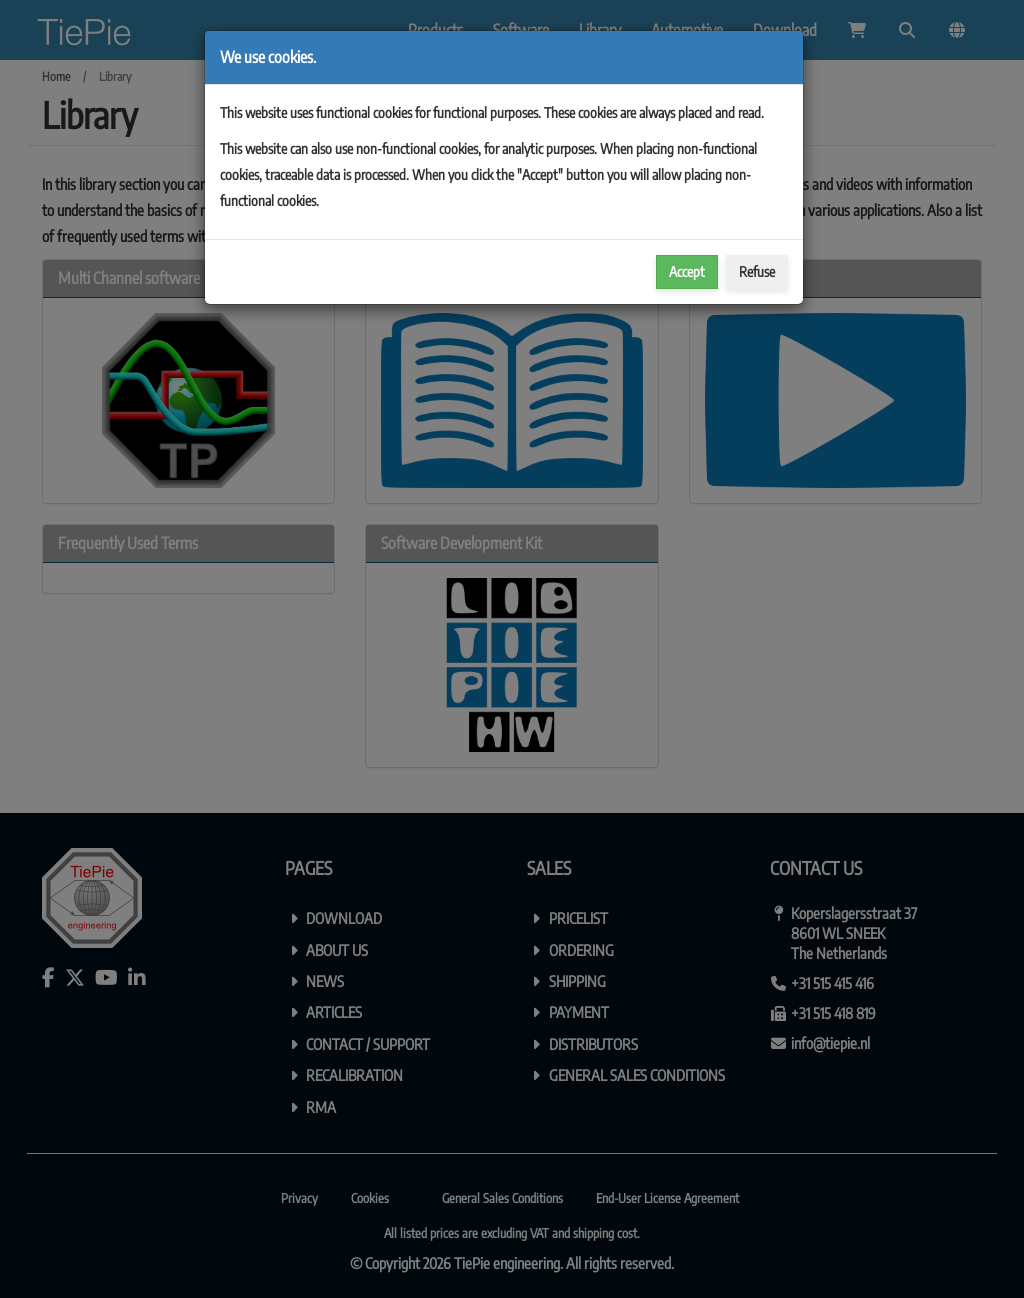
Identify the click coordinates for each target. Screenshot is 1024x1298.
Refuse (757, 271)
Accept (687, 271)
